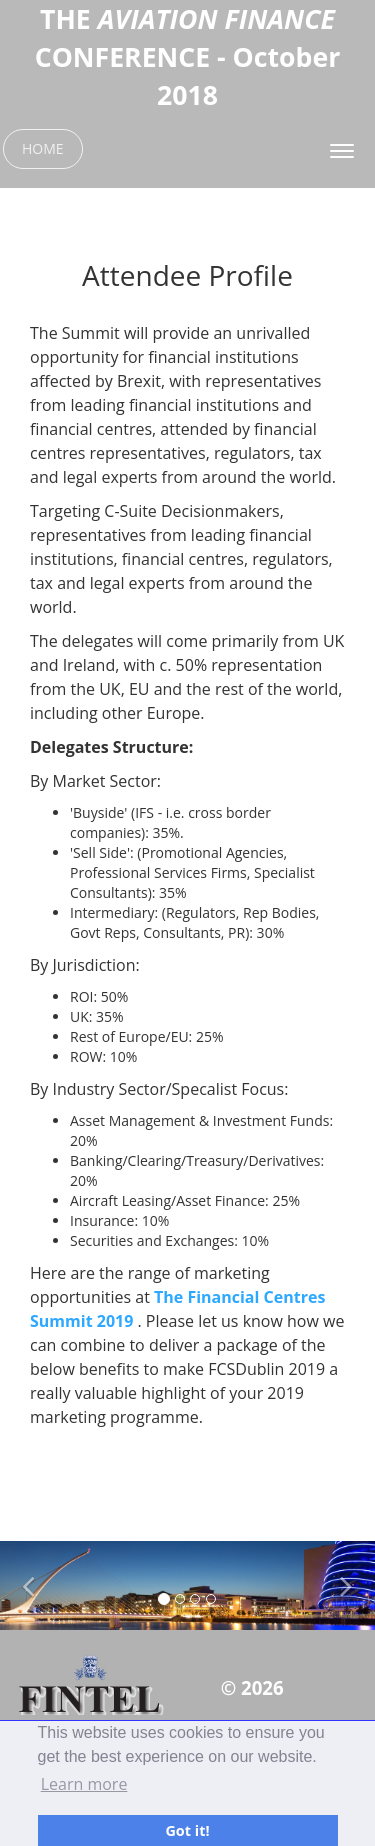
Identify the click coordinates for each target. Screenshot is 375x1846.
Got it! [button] (187, 1830)
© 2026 (252, 1687)
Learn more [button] (84, 1784)
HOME (43, 148)
